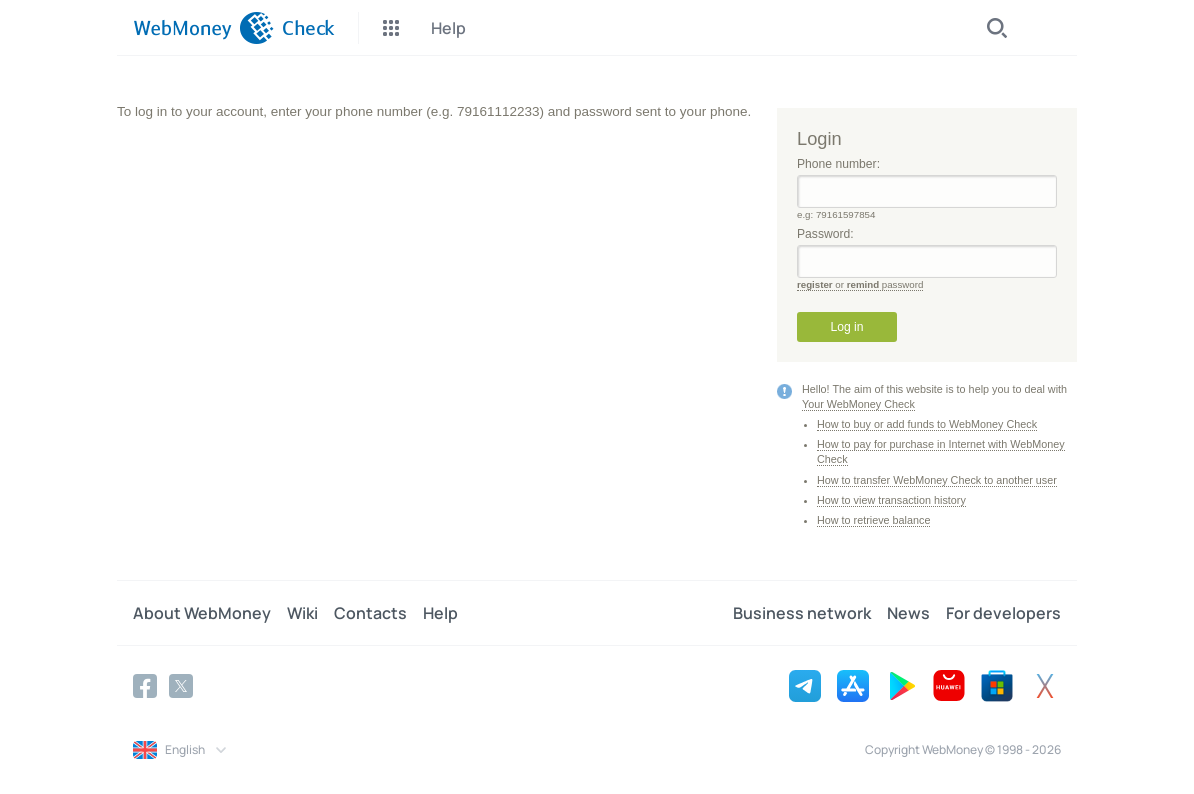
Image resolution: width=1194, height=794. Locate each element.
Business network (802, 613)
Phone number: (927, 182)
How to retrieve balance (873, 520)
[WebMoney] (203, 28)
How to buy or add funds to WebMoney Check (927, 424)
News (908, 613)
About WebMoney (202, 613)
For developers (1003, 613)
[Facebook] (145, 686)
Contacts (370, 613)
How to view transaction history (891, 500)
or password (860, 284)
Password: (927, 252)
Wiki (302, 613)
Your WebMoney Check (858, 404)
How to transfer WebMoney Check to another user (937, 480)
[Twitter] (181, 686)
